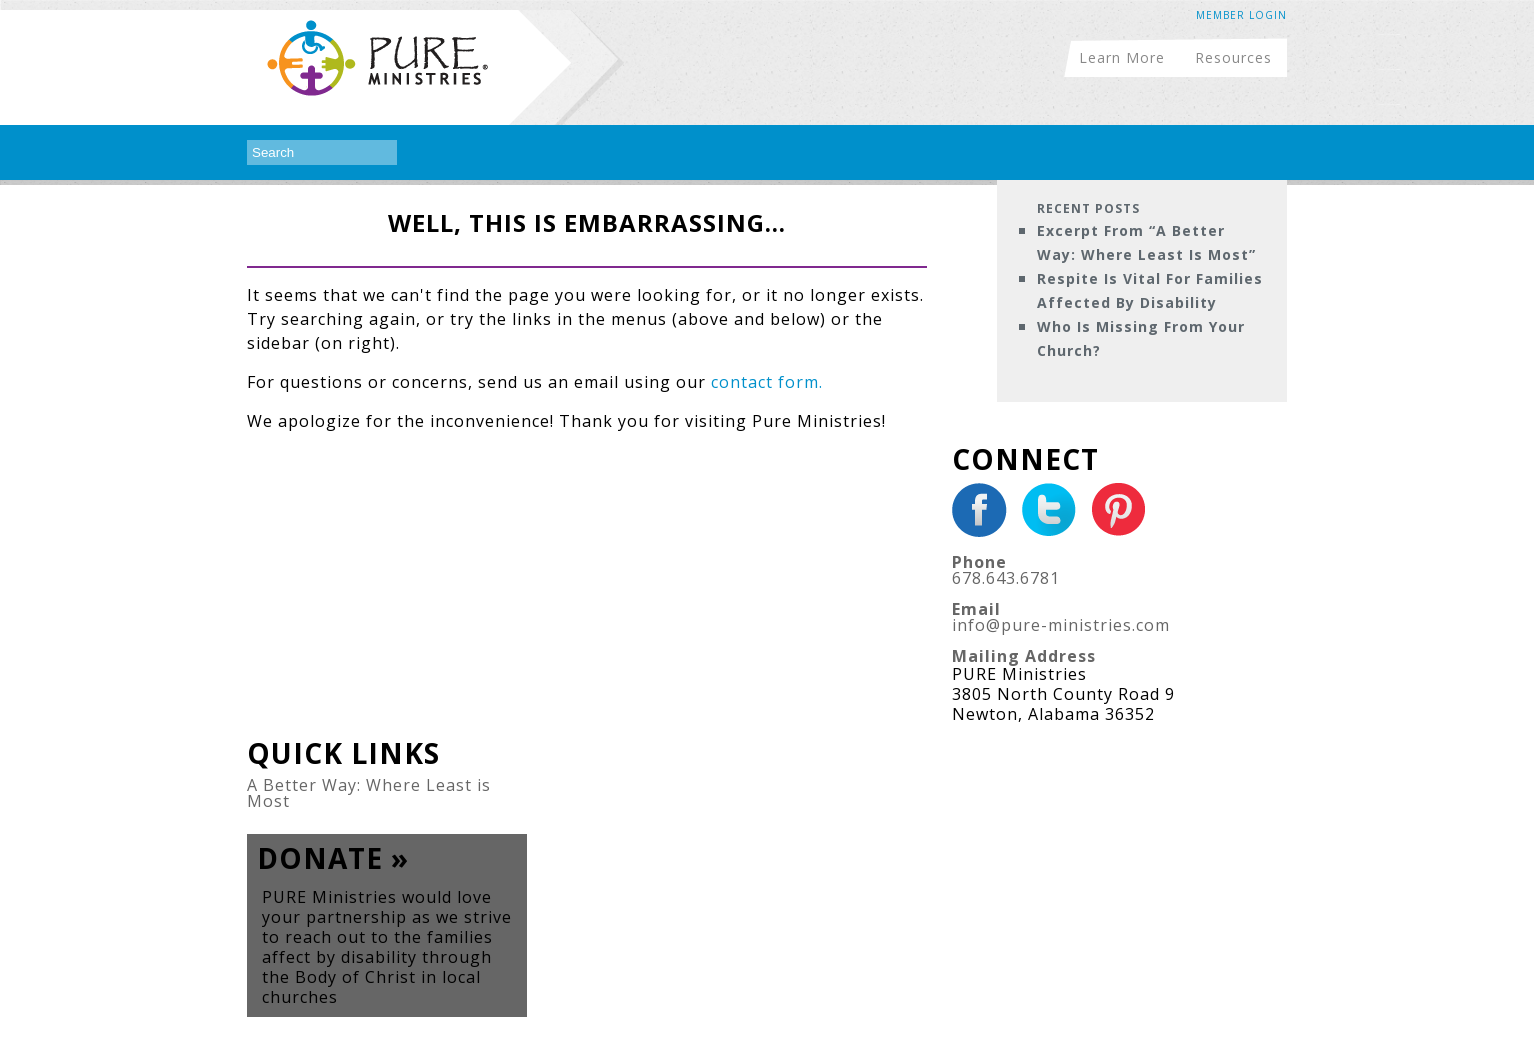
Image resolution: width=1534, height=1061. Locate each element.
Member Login (1241, 15)
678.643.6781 (1006, 578)
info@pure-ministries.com (1061, 625)
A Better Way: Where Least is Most (369, 793)
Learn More (1122, 56)
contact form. (767, 382)
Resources (1233, 56)
